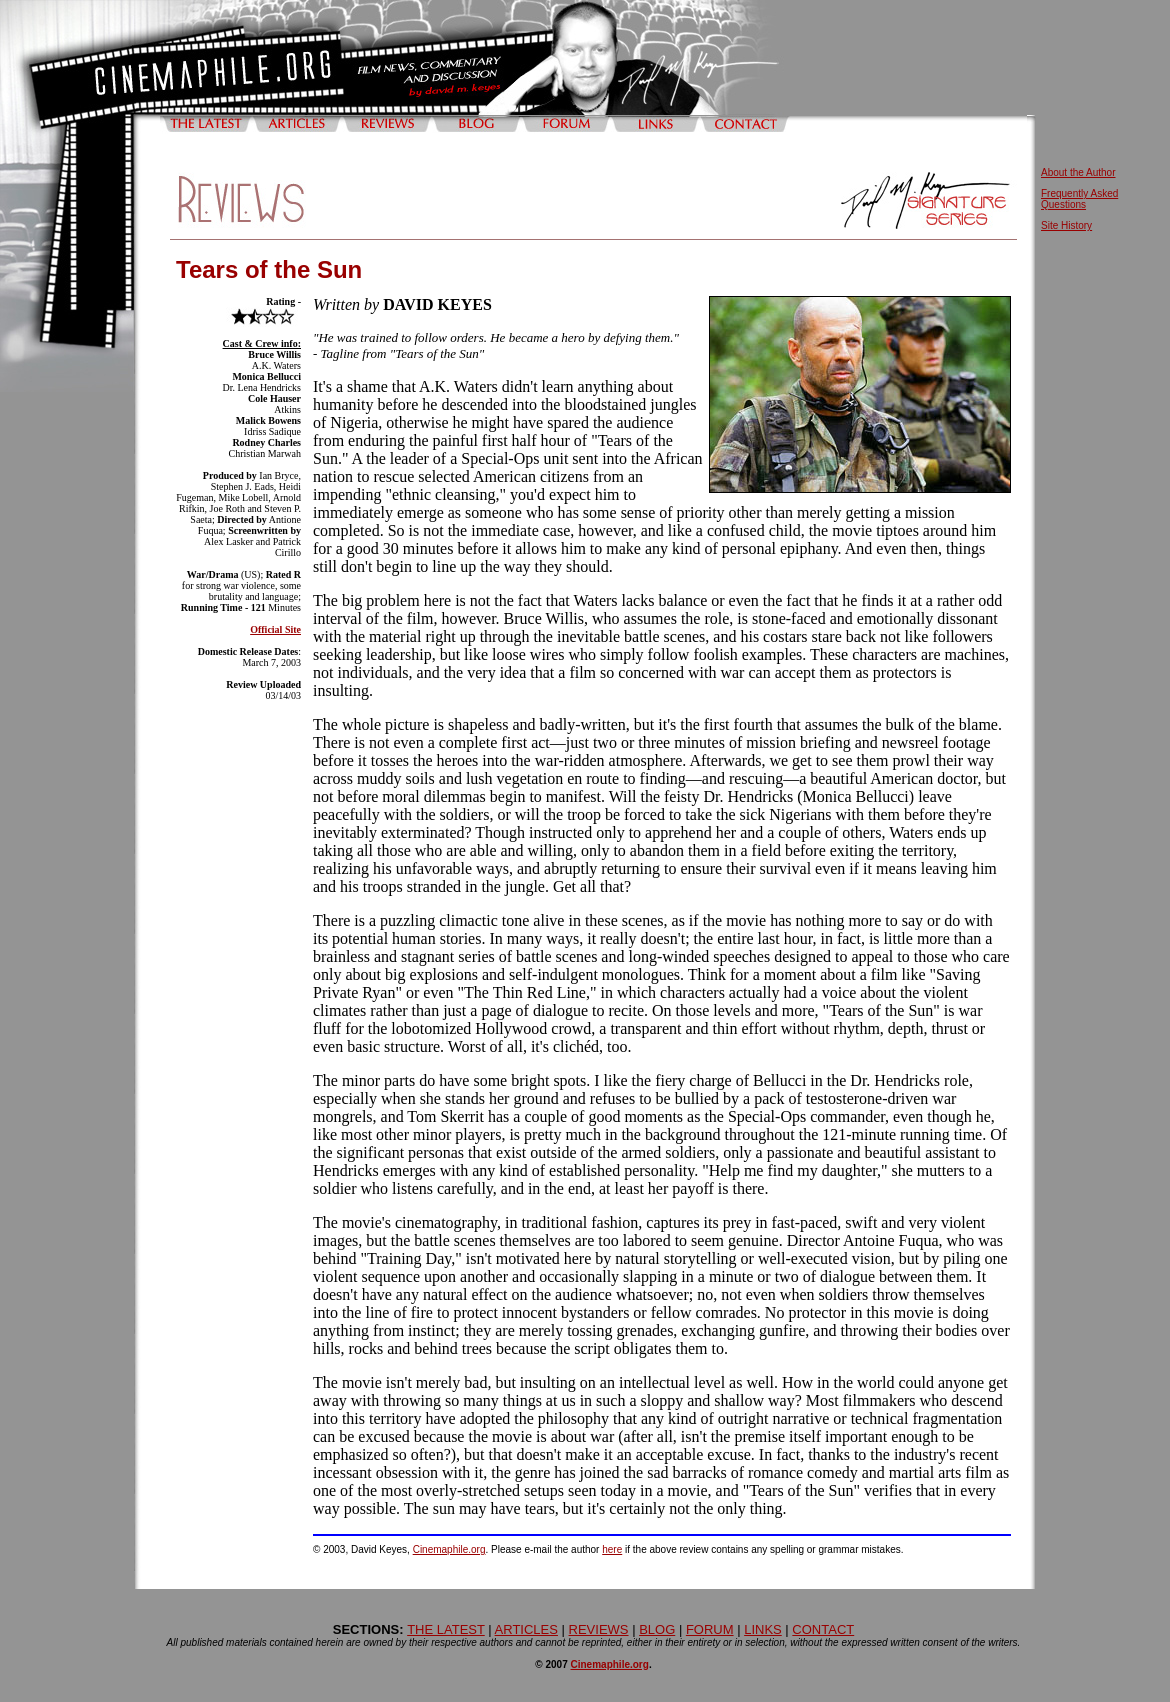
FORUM (710, 1629)
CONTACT (823, 1629)
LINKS (763, 1629)
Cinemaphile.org (449, 1549)
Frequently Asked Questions (1079, 199)
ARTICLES (526, 1629)
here (612, 1549)
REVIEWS (599, 1629)
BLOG (657, 1629)
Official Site (275, 629)
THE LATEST (446, 1629)
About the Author (1078, 172)
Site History (1066, 225)
